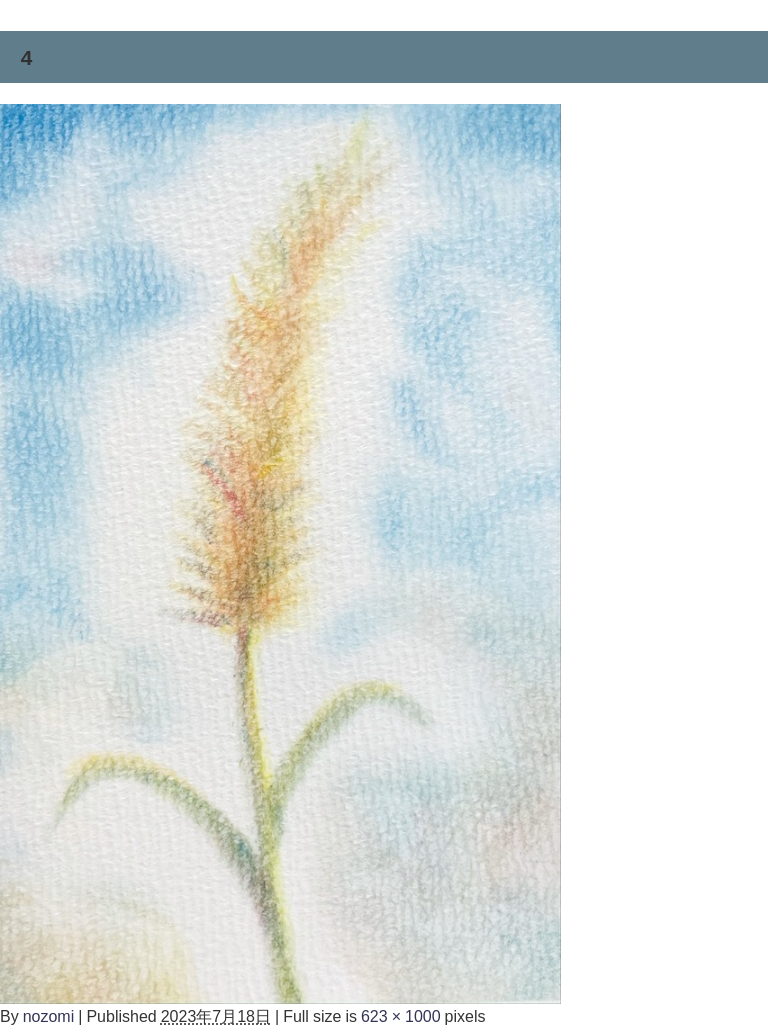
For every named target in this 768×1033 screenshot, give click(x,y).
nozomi (49, 1016)
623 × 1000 (401, 1016)
